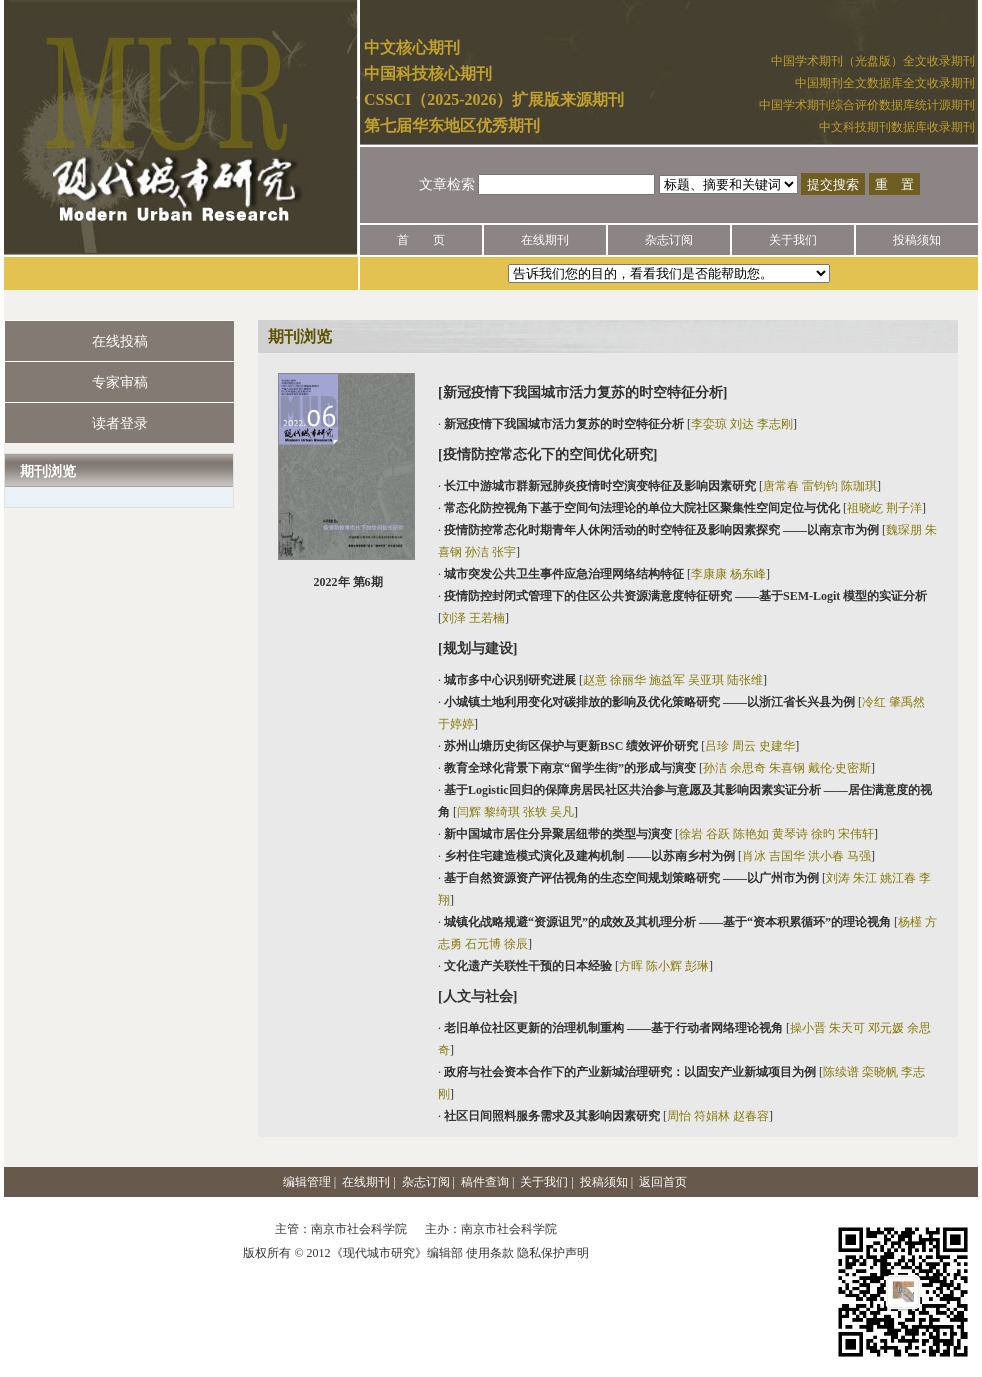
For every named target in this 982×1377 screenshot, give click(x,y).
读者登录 (120, 423)
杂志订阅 (669, 240)
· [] (617, 424)
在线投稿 (120, 341)
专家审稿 (120, 382)
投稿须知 (917, 240)
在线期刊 (545, 240)
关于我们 (793, 240)
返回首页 (663, 1182)
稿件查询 (485, 1182)
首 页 (421, 240)
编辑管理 (307, 1182)
